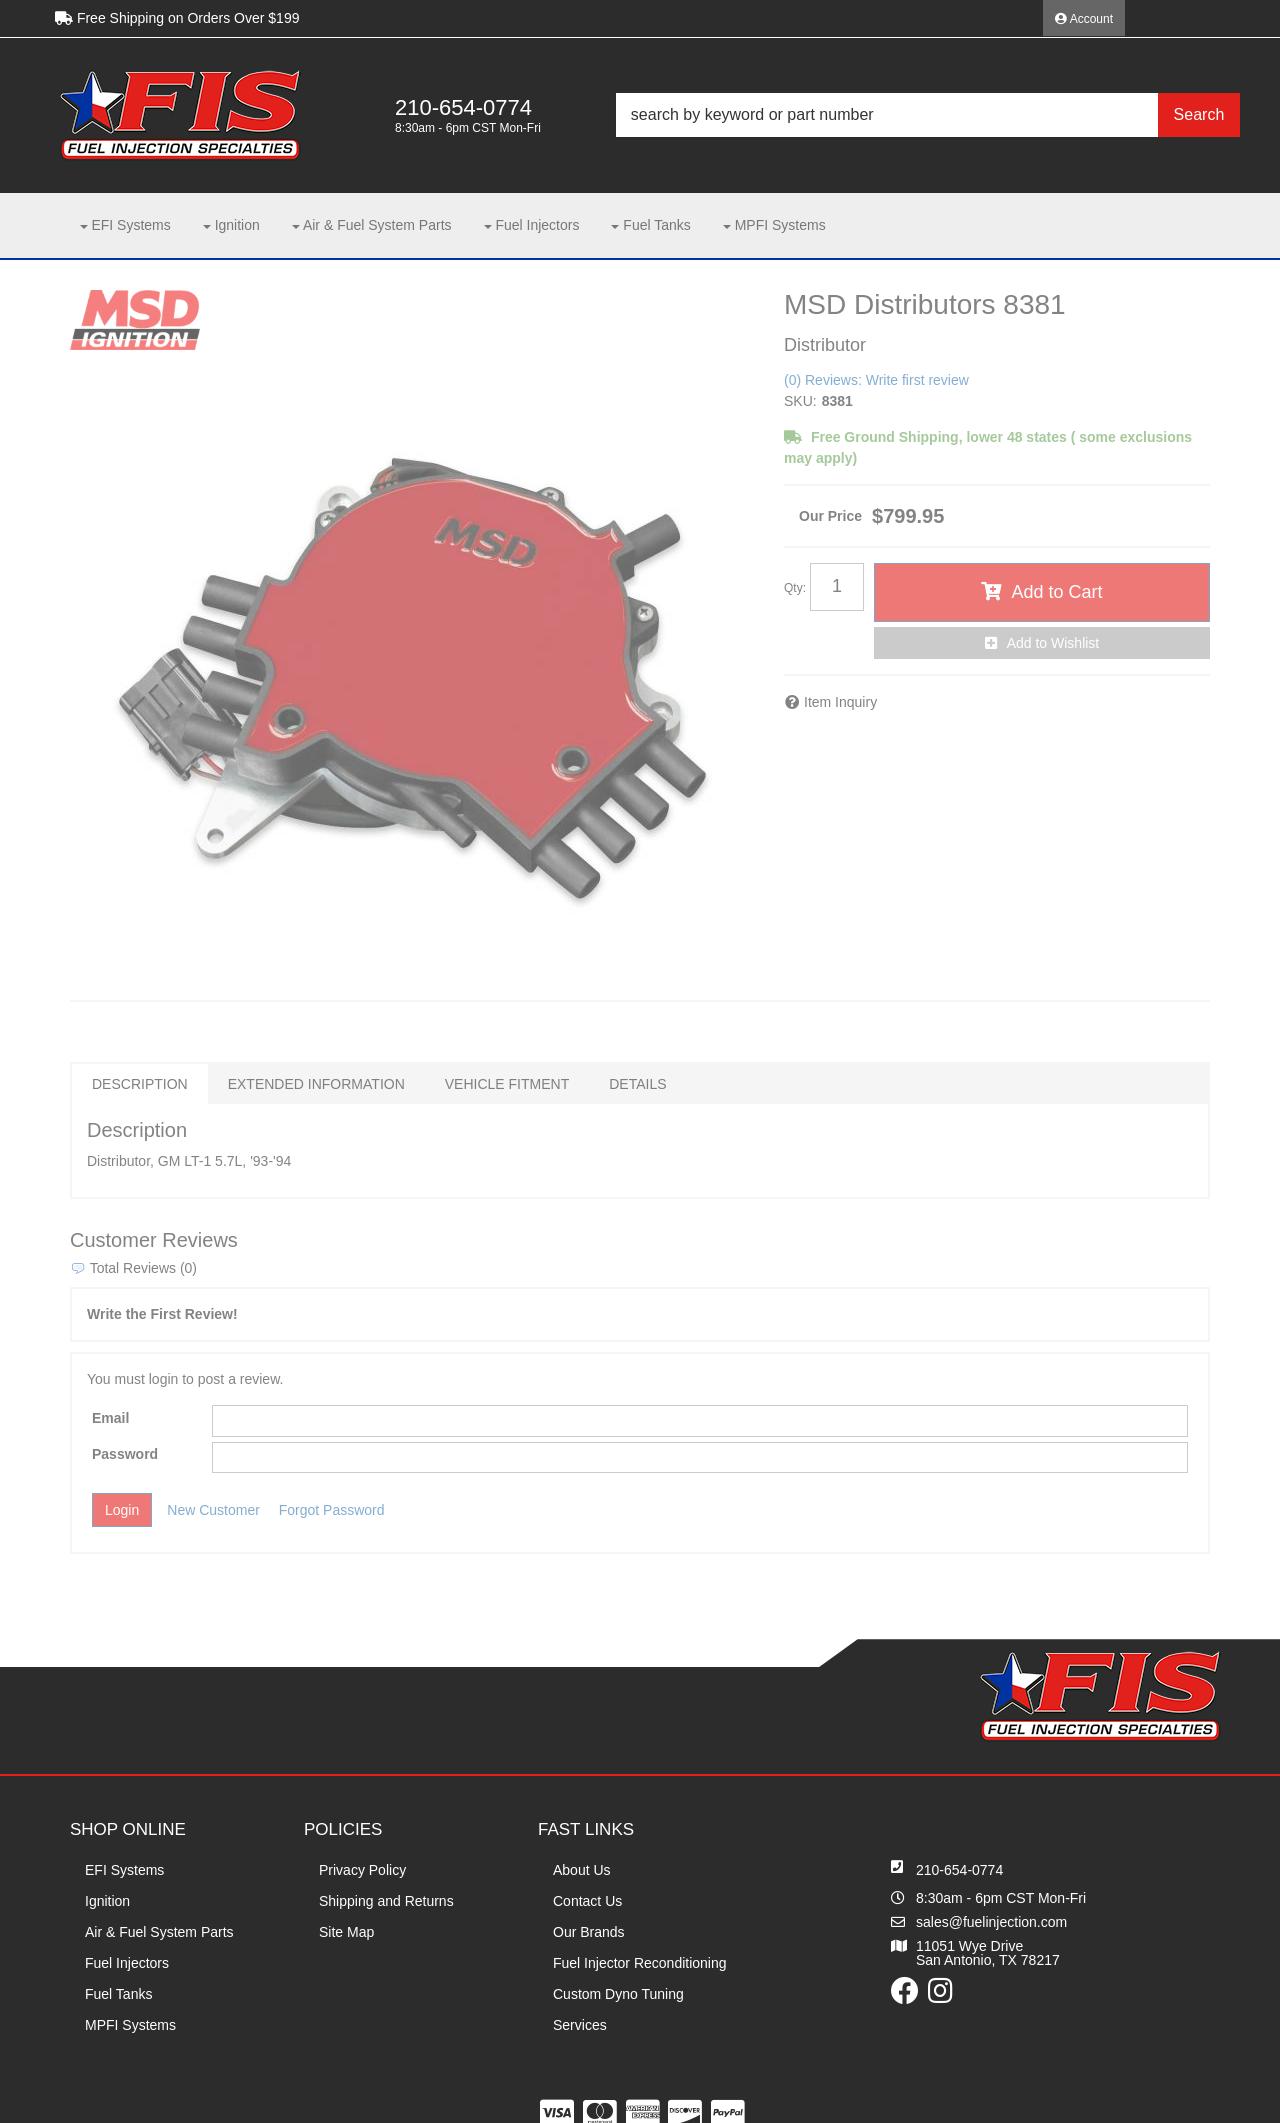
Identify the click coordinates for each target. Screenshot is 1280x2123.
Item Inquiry (840, 702)
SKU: (800, 401)
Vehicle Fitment (507, 1084)
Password (125, 1454)
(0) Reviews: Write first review (876, 380)
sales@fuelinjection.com (991, 1922)
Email (110, 1418)
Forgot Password (332, 1510)
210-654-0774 (959, 1870)
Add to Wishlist (1053, 643)
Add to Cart (1056, 592)
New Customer (213, 1510)
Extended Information (316, 1084)
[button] (928, 115)
